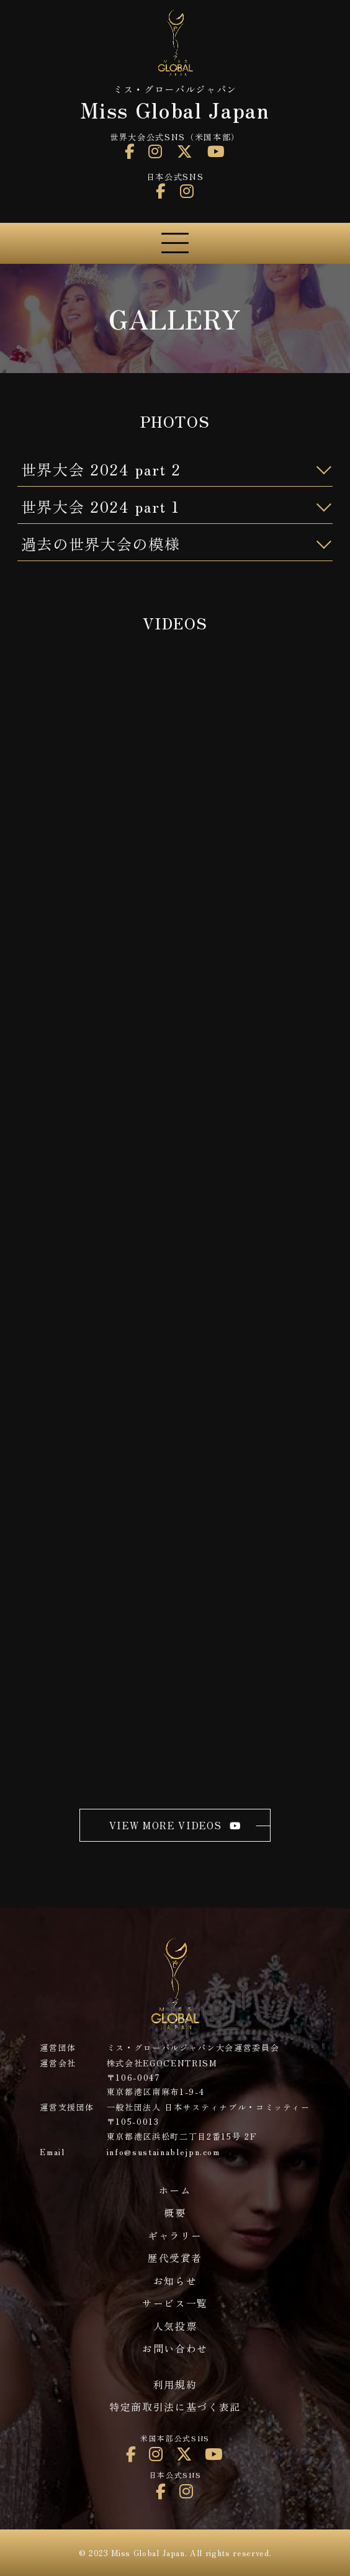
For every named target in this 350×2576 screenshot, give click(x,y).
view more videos (175, 1825)
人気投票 (175, 2326)
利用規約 (175, 2384)
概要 (175, 2212)
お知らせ (175, 2281)
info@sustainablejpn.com (163, 2152)
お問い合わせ (175, 2348)
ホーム (175, 2190)
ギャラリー (175, 2235)
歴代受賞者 (175, 2258)
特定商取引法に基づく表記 (175, 2407)
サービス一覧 (175, 2303)
